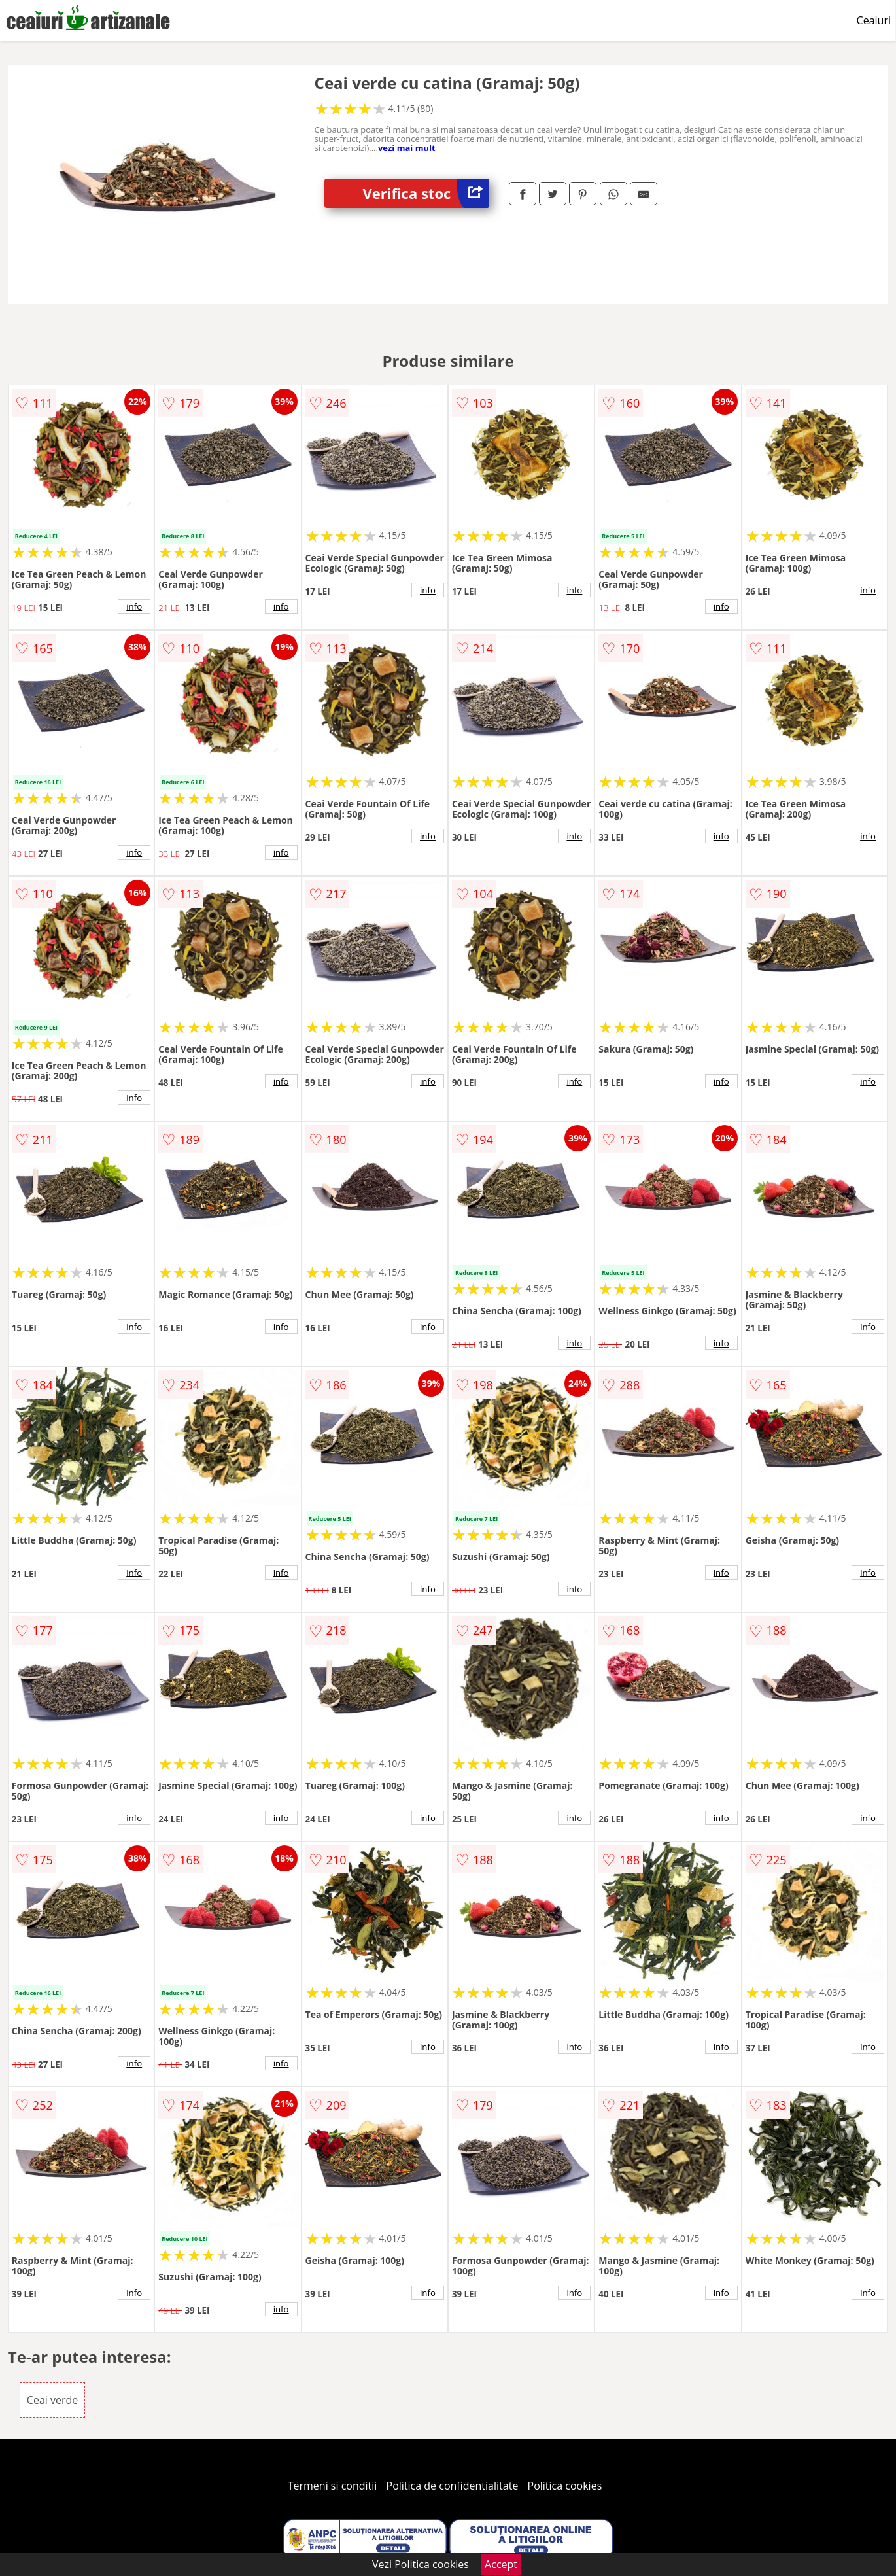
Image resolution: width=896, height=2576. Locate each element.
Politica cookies (565, 2486)
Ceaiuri (874, 20)
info (134, 606)
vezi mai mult (407, 148)
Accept (501, 2564)
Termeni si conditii (332, 2486)
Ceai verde (52, 2400)
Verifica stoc (425, 193)
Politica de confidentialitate (453, 2486)
